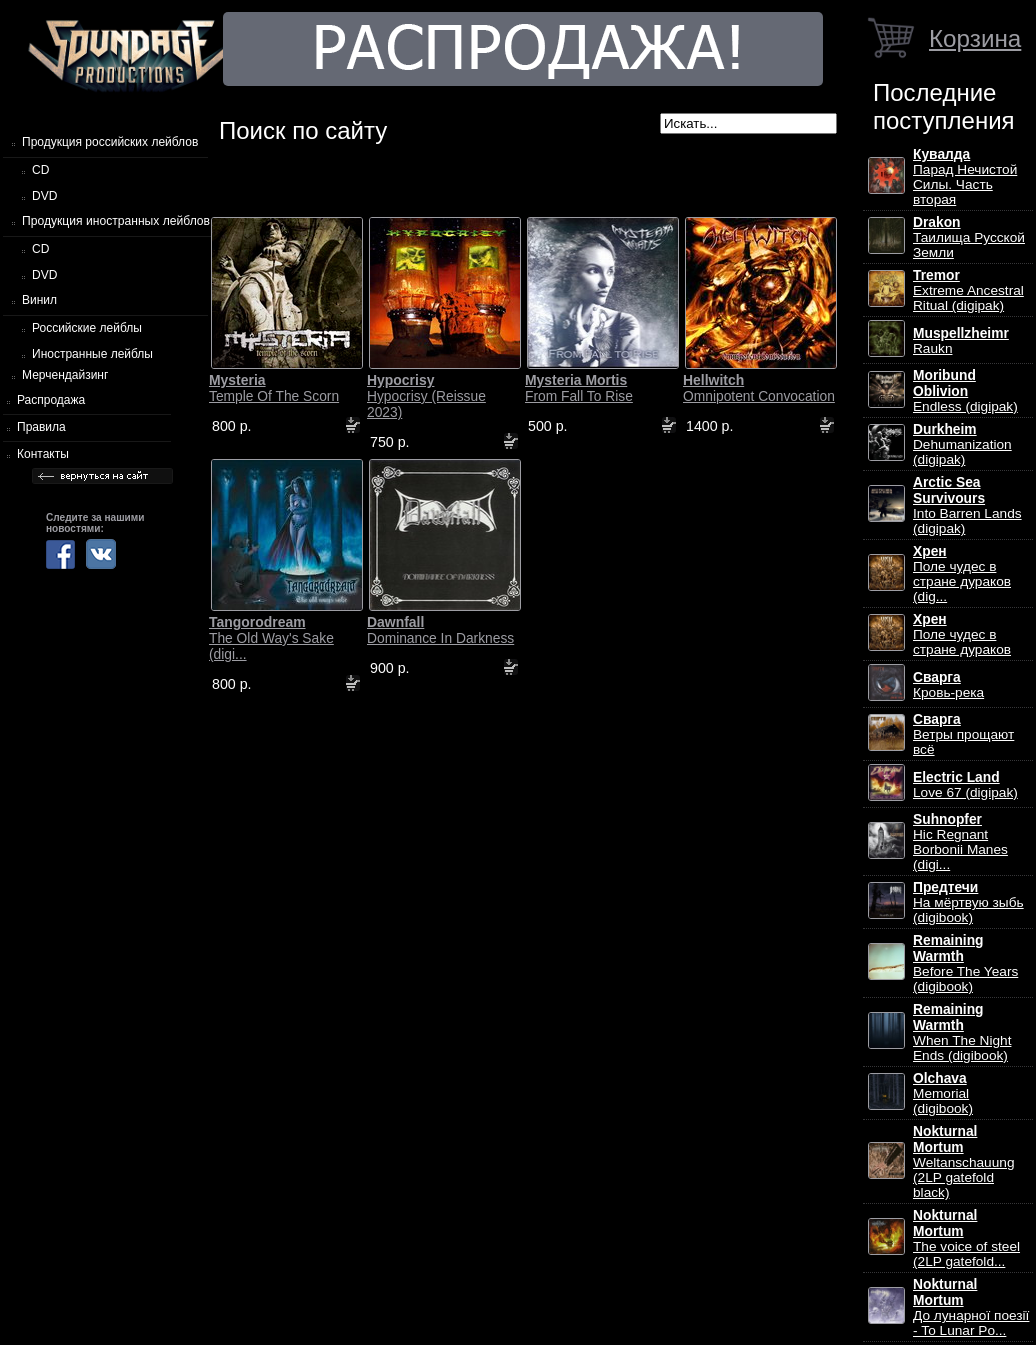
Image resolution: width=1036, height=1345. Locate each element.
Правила (41, 427)
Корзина (975, 38)
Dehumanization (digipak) (962, 444)
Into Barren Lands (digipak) (967, 505)
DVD (44, 196)
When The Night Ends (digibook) (962, 1032)
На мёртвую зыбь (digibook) (968, 902)
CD (40, 170)
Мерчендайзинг (65, 375)
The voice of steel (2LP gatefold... (966, 1238)
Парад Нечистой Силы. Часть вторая (965, 177)
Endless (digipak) (965, 391)
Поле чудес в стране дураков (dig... (962, 574)
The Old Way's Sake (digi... (271, 638)
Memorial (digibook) (943, 1093)
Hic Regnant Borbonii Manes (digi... (960, 842)
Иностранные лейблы (92, 354)
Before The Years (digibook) (965, 963)
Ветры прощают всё (963, 734)
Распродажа (51, 400)
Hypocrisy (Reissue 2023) (426, 396)
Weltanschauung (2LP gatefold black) (963, 1162)
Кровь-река (948, 685)
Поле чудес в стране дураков (962, 634)
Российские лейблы (87, 328)
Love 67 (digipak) (965, 785)
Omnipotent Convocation (759, 388)
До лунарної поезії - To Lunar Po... (971, 1307)
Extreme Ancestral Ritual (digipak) (968, 290)
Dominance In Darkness (440, 630)
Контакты (43, 454)
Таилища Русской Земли (969, 237)
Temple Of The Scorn (274, 388)
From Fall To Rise (579, 388)
